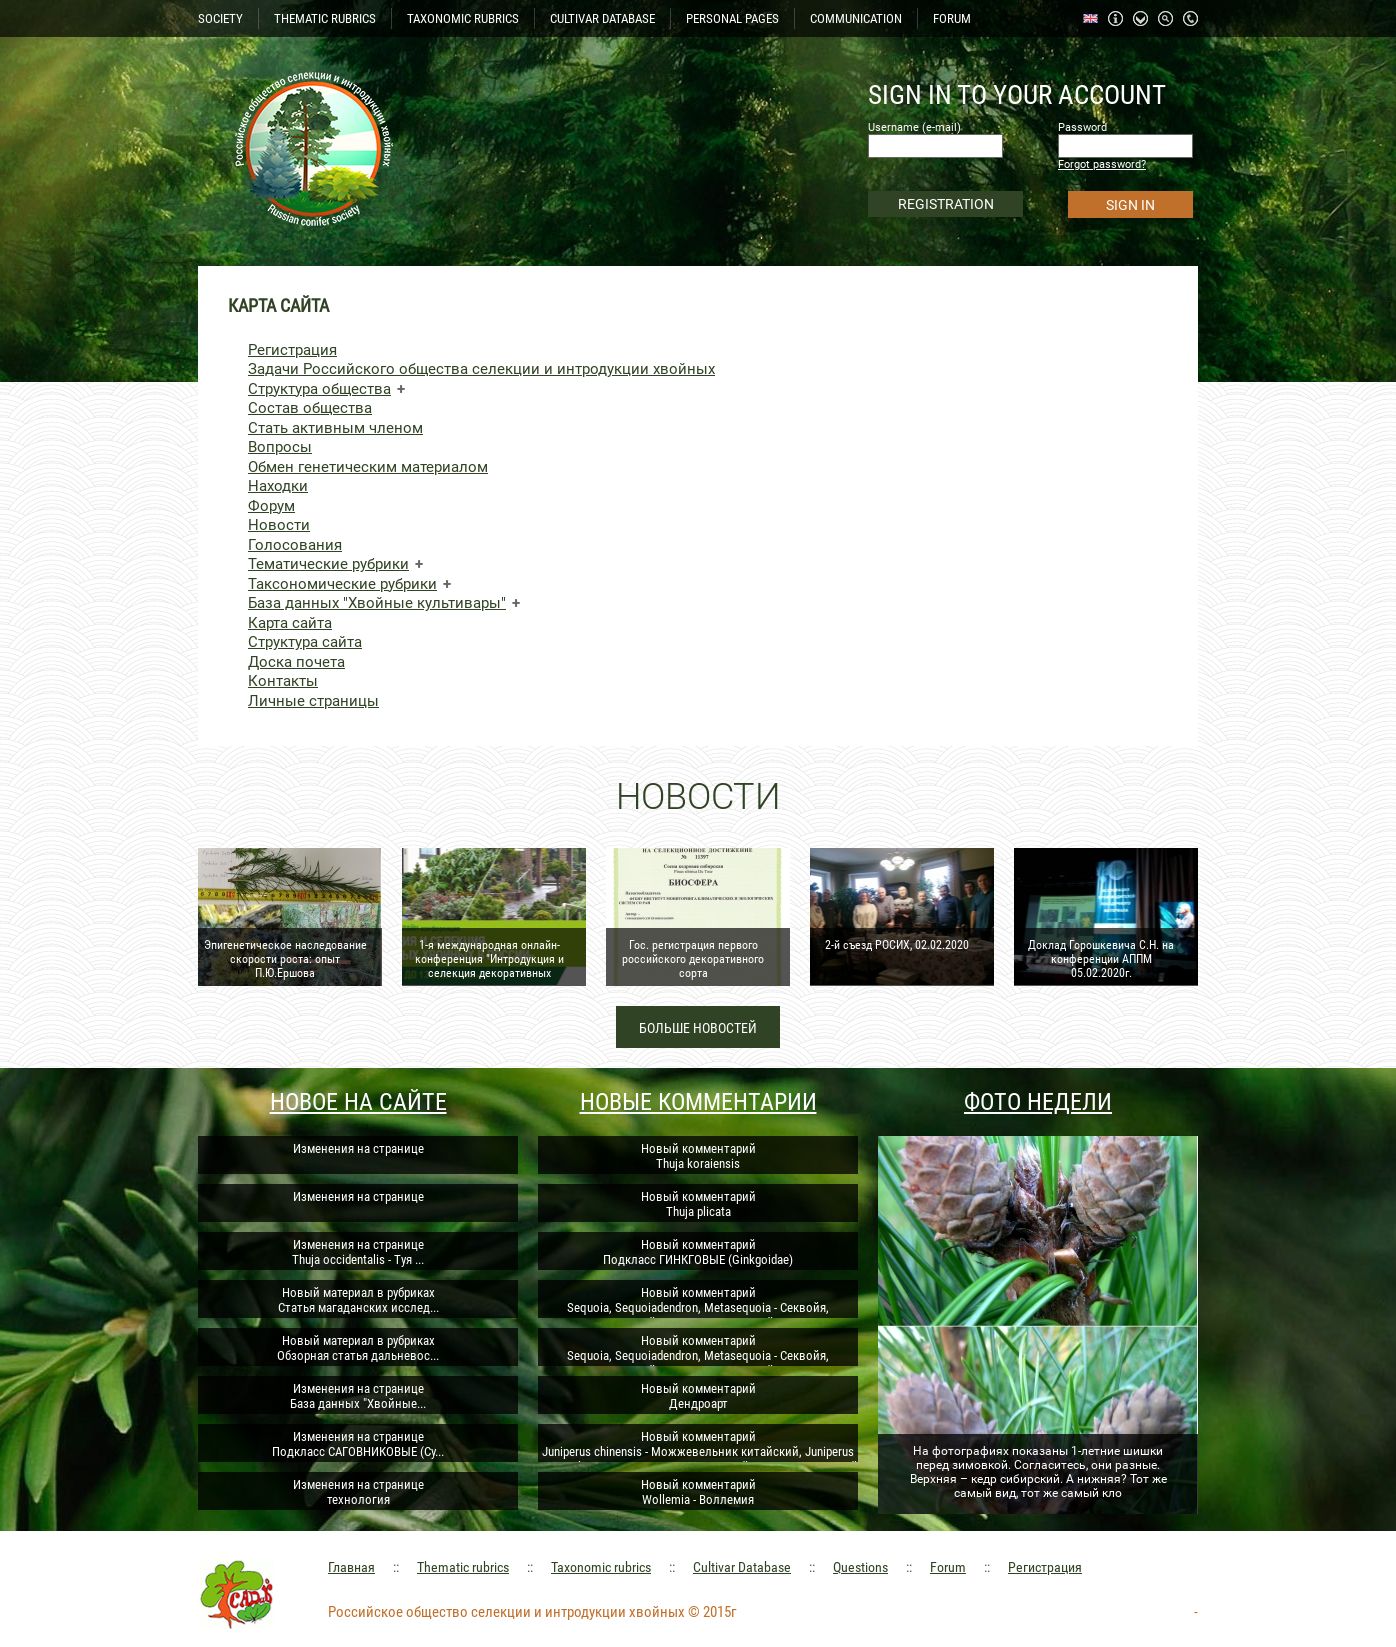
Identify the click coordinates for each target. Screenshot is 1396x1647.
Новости (279, 525)
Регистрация (292, 350)
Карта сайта (290, 623)
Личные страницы (313, 701)
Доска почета (296, 662)
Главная (351, 1567)
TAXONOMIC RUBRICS (463, 18)
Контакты (283, 681)
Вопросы (280, 447)
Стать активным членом (335, 428)
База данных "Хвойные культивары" (377, 603)
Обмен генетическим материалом (368, 467)
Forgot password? (1102, 164)
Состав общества (310, 408)
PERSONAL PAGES (732, 18)
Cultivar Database (742, 1567)
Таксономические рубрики (342, 584)
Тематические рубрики (328, 564)
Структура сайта (305, 642)
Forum (948, 1567)
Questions (860, 1567)
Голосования (295, 545)
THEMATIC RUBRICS (325, 18)
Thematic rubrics (463, 1567)
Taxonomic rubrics (601, 1567)
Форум (271, 506)
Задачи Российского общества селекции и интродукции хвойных (481, 369)
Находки (278, 486)
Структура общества (319, 389)
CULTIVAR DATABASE (602, 18)
